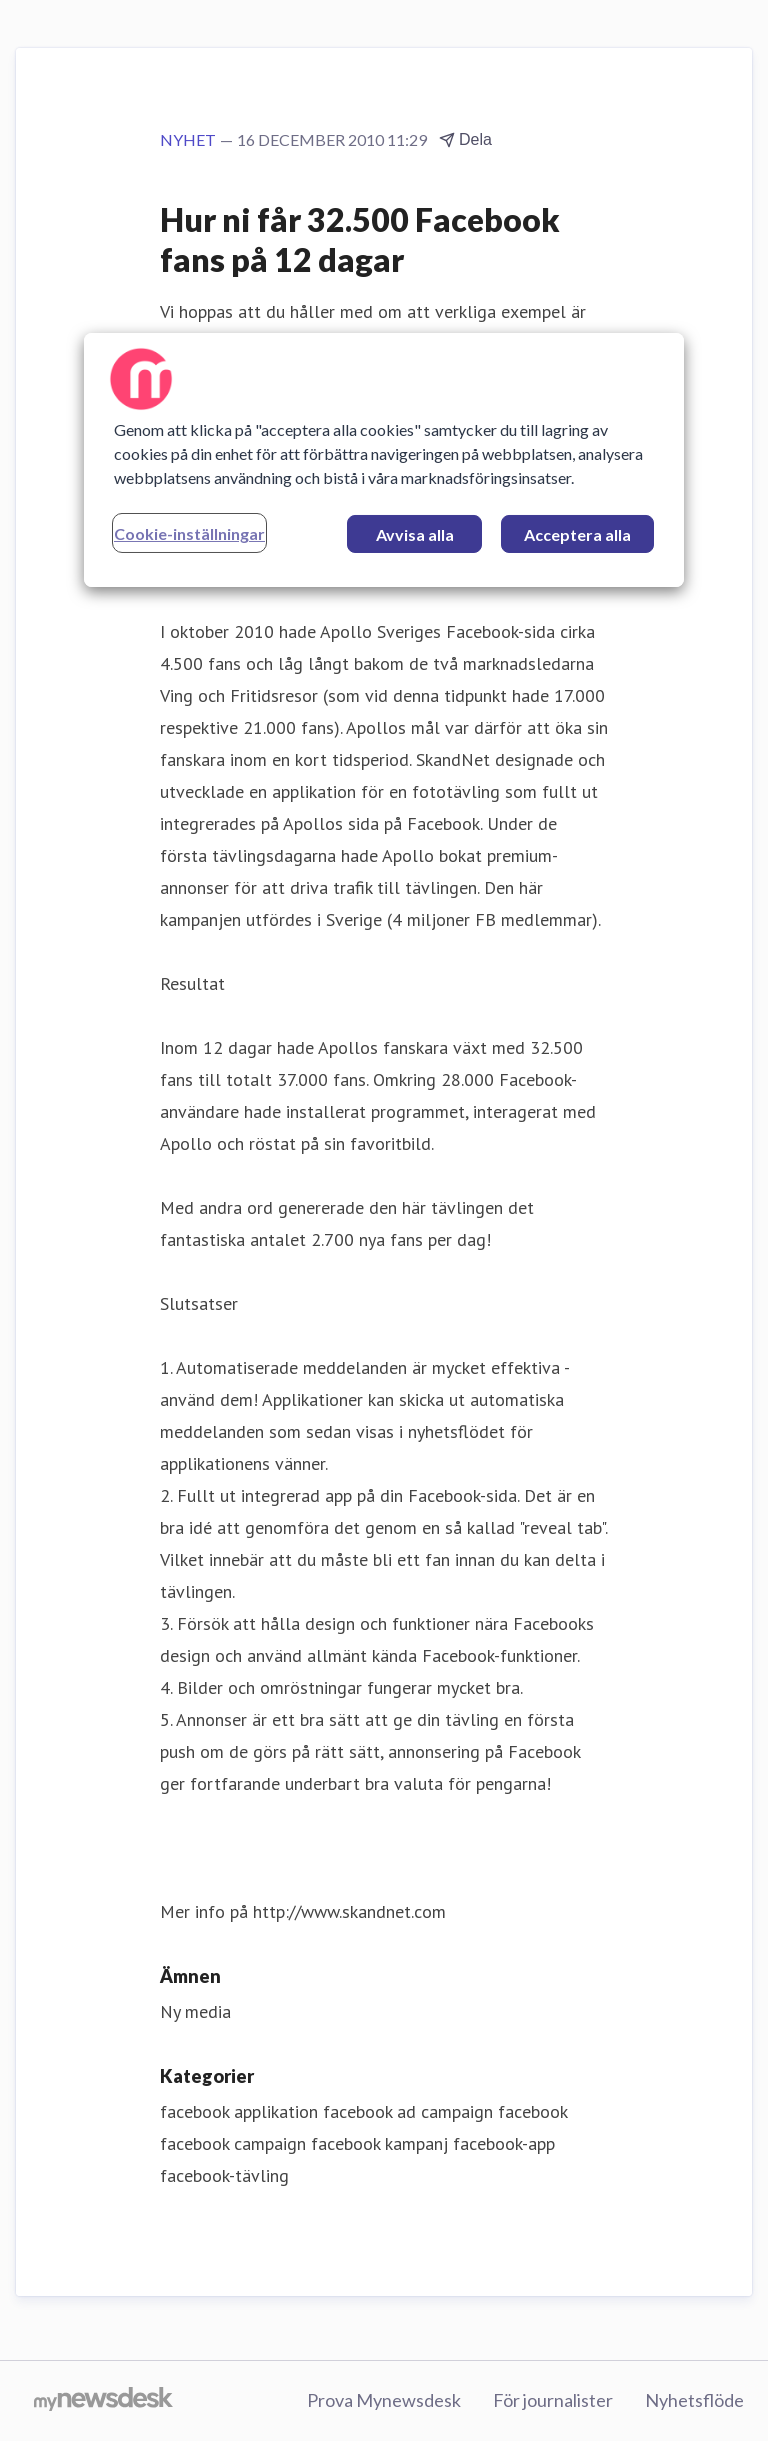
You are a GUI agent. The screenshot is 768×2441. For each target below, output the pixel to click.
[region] (384, 460)
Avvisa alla (415, 534)
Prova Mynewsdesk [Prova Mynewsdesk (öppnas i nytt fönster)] (384, 2400)
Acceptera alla (577, 534)
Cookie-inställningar (189, 533)
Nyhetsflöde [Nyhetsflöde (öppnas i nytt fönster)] (694, 2400)
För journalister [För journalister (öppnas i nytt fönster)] (553, 2400)
